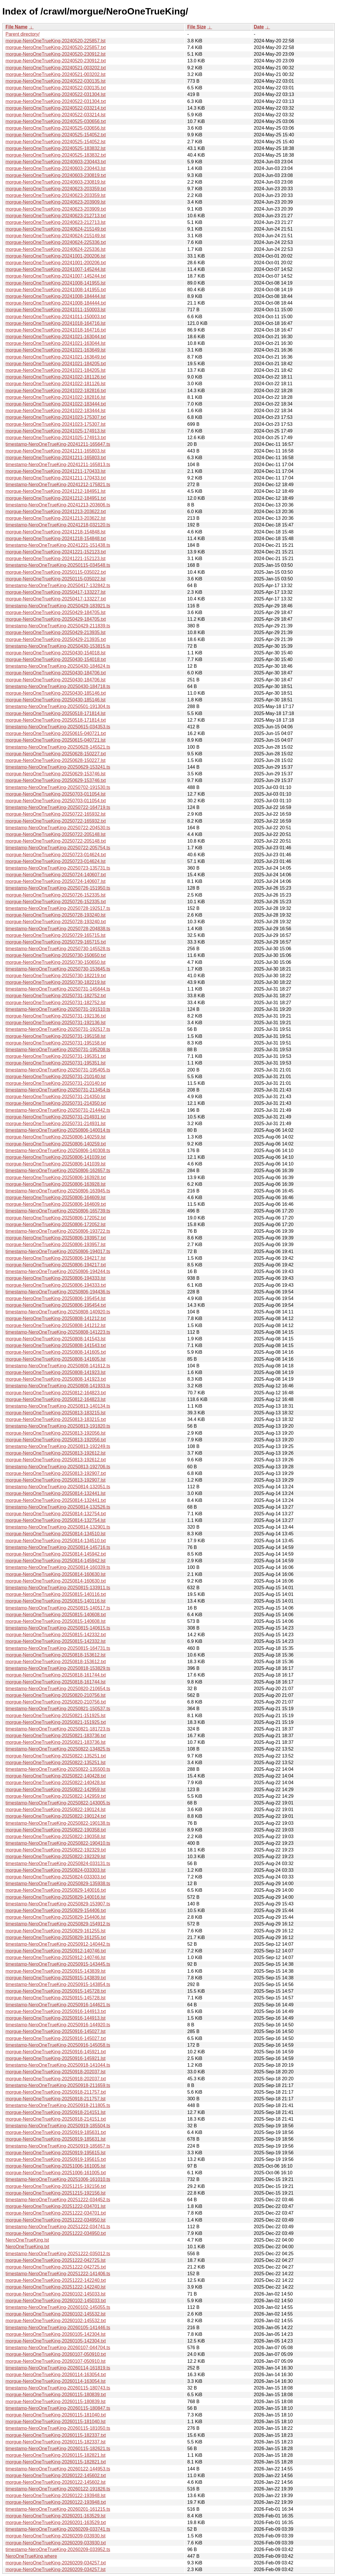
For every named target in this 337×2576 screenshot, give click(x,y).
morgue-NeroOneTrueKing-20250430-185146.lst (56, 699)
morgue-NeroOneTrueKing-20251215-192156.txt (56, 2186)
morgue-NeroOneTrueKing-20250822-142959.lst (56, 1789)
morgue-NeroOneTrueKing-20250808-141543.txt (56, 1345)
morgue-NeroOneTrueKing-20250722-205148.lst (56, 834)
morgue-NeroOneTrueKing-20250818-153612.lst (56, 1654)
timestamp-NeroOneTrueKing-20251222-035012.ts (58, 2253)
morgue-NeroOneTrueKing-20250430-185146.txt (56, 693)
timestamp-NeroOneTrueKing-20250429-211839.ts (58, 625)
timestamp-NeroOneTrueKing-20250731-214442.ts (58, 1110)
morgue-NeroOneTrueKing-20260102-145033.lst (56, 2293)
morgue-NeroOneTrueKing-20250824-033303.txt (56, 1876)
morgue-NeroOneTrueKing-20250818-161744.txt (56, 1674)
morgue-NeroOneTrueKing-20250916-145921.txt (56, 2051)
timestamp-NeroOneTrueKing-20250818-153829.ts (58, 1668)
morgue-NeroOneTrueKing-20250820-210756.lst (56, 1695)
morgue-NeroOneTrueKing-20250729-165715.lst (56, 935)
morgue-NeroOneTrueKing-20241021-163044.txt (56, 336)
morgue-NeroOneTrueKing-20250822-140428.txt (56, 1775)
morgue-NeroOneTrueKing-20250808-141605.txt (56, 1352)
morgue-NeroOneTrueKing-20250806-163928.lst (56, 1184)
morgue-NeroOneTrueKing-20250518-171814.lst (56, 713)
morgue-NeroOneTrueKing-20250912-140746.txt (56, 1950)
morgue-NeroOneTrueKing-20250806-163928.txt (56, 1177)
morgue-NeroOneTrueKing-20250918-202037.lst (56, 2071)
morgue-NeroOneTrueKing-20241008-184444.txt (56, 302)
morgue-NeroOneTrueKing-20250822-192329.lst (56, 1856)
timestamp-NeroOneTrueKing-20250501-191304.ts (58, 706)
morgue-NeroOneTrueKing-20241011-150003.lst (56, 309)
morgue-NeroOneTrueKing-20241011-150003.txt (56, 316)
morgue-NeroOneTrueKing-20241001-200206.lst (56, 256)
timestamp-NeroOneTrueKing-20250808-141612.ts (58, 1365)
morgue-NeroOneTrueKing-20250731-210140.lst (56, 1076)
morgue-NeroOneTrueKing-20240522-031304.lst (56, 94)
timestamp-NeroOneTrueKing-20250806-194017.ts (58, 1251)
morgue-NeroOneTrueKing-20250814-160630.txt (56, 1580)
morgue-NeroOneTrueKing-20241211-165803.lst (56, 450)
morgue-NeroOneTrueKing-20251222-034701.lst (56, 2206)
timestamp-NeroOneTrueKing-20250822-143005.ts (58, 1802)
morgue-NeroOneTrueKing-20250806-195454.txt (56, 1305)
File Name (17, 26)
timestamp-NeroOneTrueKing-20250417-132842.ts (58, 585)
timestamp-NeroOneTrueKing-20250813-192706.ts (58, 1466)
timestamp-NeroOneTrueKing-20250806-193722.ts (58, 1231)
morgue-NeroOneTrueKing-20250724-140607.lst (56, 881)
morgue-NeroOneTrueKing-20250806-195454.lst (56, 1298)
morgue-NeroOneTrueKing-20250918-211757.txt (56, 2092)
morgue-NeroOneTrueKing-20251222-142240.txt (56, 2280)
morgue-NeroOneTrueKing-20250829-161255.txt (56, 1937)
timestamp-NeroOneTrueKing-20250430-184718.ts (58, 686)
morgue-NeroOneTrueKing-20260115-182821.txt (56, 2461)
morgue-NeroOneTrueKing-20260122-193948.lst (56, 2495)
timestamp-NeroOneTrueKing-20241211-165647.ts (58, 444)
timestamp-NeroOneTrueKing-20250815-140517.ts (58, 1607)
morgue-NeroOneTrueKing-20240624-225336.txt (56, 242)
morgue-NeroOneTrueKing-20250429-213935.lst (56, 632)
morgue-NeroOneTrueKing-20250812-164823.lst (56, 1399)
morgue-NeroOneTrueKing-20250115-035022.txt (56, 572)
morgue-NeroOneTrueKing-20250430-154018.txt (56, 659)
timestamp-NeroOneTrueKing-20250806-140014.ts (58, 1130)
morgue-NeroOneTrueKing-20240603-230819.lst (56, 182)
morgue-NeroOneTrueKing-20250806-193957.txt (56, 1237)
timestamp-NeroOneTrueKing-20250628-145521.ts (58, 747)
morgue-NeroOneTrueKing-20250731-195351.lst (56, 1062)
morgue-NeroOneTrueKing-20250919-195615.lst (56, 2152)
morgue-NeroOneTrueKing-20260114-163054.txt (56, 2374)
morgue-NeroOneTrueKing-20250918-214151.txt (56, 2119)
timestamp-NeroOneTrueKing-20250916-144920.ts (58, 2024)
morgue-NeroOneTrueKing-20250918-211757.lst (56, 2098)
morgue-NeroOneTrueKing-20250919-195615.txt (56, 2159)
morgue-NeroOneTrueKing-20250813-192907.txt (56, 1473)
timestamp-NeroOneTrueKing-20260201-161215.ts (58, 2509)
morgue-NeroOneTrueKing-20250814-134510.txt (56, 1540)
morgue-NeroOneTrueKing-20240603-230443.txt (56, 161)
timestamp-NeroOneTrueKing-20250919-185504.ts (58, 2125)
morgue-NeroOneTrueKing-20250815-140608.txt (56, 1614)
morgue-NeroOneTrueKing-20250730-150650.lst (56, 962)
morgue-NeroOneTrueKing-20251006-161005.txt (56, 2172)
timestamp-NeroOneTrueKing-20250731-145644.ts (58, 988)
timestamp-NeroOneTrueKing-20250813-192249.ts (58, 1446)
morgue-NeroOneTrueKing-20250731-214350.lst (56, 1096)
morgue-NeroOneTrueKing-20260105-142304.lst (56, 2334)
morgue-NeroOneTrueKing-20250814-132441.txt (56, 1500)
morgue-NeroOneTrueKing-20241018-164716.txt (56, 329)
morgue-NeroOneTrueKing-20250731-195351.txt (56, 1056)
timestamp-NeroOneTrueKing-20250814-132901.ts (58, 1527)
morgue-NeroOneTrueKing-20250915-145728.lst (56, 1997)
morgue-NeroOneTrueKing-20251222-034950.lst (56, 2219)
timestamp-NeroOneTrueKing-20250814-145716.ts (58, 1547)
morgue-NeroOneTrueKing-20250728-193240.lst (56, 915)
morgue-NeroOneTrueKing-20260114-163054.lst (56, 2381)
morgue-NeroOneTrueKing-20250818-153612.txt (56, 1661)
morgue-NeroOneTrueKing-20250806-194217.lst (56, 1258)
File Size (196, 26)
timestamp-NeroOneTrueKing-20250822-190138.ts (58, 1823)
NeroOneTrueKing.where (31, 2556)
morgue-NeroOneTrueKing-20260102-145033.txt (56, 2300)
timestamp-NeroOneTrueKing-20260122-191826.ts (58, 2488)
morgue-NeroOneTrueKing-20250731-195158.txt (56, 1042)
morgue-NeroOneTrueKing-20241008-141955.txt (56, 289)
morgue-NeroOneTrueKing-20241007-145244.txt (56, 276)
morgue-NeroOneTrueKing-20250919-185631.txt (56, 2132)
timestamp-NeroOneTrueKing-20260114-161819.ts (58, 2367)
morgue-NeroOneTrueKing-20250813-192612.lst (56, 1453)
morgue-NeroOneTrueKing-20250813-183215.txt (56, 1419)
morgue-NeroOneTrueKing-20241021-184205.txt (56, 363)
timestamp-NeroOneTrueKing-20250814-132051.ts (58, 1486)
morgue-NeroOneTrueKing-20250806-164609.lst (56, 1197)
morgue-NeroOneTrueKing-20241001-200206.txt (56, 262)
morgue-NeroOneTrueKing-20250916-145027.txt (56, 2038)
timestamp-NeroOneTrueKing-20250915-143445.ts (58, 1964)
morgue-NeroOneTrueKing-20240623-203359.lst (56, 195)
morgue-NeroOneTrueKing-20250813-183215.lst (56, 1412)
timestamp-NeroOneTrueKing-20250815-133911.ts (58, 1587)
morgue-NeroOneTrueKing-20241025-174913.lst (56, 430)
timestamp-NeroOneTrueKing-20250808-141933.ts (58, 1385)
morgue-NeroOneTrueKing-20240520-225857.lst (56, 40)
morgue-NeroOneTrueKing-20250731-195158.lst (56, 1036)
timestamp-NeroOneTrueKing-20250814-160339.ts (58, 1567)
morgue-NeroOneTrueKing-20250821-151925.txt (56, 1722)
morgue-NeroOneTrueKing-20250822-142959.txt (56, 1796)
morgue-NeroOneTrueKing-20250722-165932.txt (56, 821)
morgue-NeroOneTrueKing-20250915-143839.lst (56, 1971)
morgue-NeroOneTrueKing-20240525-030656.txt (56, 121)
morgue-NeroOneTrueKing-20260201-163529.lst (56, 2515)
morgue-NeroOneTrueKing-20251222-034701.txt (56, 2213)
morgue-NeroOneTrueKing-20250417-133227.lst (56, 592)
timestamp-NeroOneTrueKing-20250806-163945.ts (58, 1190)
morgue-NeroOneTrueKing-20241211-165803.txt (56, 457)
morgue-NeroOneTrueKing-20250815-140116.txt (56, 1594)
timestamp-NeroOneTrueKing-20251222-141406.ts (58, 2273)
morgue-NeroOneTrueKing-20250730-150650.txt (56, 955)
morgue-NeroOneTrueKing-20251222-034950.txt (56, 2233)
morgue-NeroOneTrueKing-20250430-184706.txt (56, 672)
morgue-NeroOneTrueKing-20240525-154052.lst (56, 141)
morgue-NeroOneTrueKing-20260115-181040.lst (56, 2421)
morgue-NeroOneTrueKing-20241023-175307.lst (56, 424)
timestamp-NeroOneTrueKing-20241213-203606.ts (58, 504)
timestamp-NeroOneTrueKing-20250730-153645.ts (58, 968)
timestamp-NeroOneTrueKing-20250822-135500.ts (58, 1769)
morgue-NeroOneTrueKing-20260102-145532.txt (56, 2320)
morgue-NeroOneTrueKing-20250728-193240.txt (56, 921)
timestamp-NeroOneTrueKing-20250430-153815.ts (58, 646)
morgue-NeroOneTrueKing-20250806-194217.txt (56, 1264)
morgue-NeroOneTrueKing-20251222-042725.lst (56, 2260)
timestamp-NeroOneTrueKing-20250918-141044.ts (58, 2065)
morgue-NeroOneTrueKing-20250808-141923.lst (56, 1372)
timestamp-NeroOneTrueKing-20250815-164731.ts (58, 1648)
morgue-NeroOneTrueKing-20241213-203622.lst (56, 518)
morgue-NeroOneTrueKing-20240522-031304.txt (56, 101)
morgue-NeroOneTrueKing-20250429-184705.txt (56, 619)
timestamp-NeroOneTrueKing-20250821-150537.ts (58, 1708)
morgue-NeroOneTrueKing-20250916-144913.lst (56, 2018)
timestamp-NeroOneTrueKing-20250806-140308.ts (58, 1150)
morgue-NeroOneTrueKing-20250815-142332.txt (56, 1634)
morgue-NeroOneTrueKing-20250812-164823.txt (56, 1392)
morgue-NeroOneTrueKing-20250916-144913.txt (56, 2011)
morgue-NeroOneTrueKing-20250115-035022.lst (56, 578)
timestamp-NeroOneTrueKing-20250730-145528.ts (58, 948)
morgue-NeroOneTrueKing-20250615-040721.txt (56, 733)
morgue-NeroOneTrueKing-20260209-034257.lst (56, 2569)
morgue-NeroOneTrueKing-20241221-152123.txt (56, 551)
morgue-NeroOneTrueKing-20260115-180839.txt (56, 2394)
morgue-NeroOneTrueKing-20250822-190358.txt (56, 1829)
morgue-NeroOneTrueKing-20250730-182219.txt (56, 975)
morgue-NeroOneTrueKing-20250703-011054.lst (56, 794)
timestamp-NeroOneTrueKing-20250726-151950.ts (58, 888)
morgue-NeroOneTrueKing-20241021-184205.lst (56, 370)
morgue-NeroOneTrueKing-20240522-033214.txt (56, 108)
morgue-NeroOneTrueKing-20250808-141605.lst (56, 1359)
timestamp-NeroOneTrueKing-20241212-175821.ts (58, 484)
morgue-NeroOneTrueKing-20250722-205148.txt (56, 841)
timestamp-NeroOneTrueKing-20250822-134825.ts (58, 1748)
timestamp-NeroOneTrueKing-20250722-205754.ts (58, 847)
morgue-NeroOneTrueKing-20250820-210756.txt (56, 1701)
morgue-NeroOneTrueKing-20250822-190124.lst (56, 1809)
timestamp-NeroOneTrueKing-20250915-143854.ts (58, 1984)
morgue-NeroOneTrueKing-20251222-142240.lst (56, 2286)
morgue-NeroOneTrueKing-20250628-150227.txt (56, 753)
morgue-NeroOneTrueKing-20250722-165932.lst (56, 814)
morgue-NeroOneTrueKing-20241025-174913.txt (56, 437)
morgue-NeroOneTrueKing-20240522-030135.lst (56, 81)
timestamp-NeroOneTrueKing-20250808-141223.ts (58, 1332)
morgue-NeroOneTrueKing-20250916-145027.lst (56, 2031)
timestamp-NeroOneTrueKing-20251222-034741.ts (58, 2226)
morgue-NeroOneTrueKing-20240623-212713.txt (56, 215)
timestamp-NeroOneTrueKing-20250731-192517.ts (58, 1029)
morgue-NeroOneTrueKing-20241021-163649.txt (56, 356)
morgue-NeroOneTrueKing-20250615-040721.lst (56, 740)
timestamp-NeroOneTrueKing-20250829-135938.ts (58, 1883)
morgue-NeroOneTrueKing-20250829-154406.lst (56, 1917)
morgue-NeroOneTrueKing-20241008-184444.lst (56, 296)
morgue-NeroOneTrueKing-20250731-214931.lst (56, 1123)
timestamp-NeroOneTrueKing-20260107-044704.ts (58, 2347)
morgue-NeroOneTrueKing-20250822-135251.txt (56, 1755)
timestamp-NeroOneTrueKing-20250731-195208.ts (58, 1049)
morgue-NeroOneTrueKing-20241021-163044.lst (56, 343)
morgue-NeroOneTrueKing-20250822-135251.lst (56, 1762)
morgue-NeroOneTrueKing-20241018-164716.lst (56, 323)
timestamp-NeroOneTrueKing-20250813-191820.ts (58, 1426)
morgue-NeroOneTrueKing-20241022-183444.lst (56, 410)
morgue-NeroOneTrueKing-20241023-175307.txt (56, 417)
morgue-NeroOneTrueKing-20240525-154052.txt (56, 134)
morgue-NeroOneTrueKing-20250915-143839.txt (56, 1977)
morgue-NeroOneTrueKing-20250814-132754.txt (56, 1513)
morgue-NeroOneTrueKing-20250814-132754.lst (56, 1520)
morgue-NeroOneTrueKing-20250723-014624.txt (56, 854)
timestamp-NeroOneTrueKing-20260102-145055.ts (58, 2307)
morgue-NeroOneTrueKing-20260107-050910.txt (56, 2354)
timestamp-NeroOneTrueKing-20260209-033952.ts (58, 2549)
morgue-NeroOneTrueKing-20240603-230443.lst (56, 168)
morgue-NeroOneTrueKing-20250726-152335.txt (56, 901)
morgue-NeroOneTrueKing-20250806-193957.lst (56, 1244)
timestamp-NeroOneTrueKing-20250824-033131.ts (58, 1863)
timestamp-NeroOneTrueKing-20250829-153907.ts (58, 1903)
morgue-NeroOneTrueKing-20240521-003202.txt (56, 67)
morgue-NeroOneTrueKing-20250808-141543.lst (56, 1338)
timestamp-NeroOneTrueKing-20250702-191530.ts (58, 787)
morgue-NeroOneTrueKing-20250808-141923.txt (56, 1379)
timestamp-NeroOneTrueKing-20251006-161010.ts (58, 2179)
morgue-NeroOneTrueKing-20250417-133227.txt (56, 598)
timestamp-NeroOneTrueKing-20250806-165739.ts (58, 1210)
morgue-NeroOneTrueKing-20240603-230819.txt (56, 175)
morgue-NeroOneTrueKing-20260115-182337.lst (56, 2441)
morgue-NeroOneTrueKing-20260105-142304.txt (56, 2340)
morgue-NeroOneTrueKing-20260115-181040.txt (56, 2414)
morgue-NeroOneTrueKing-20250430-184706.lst (56, 679)
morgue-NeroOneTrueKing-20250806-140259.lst (56, 1136)
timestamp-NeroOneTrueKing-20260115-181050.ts (58, 2428)
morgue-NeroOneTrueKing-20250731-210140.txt (56, 1083)
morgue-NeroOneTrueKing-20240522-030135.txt (56, 87)
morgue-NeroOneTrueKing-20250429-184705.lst (56, 612)
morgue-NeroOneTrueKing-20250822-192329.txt (56, 1849)
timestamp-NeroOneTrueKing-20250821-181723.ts (58, 1728)
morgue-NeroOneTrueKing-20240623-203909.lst (56, 202)
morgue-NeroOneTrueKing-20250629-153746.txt (56, 780)
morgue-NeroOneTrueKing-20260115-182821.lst (56, 2455)
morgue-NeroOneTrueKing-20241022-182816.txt (56, 390)
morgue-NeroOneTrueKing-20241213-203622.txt (56, 511)
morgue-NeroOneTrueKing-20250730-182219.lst (56, 982)
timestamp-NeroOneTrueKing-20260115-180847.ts (58, 2408)
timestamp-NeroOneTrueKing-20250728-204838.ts (58, 928)
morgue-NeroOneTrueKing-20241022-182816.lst (56, 397)
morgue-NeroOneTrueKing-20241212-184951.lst (56, 491)
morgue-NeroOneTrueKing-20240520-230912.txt (56, 60)
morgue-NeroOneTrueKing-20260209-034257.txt (56, 2562)
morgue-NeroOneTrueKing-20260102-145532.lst (56, 2313)
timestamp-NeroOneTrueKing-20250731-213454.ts (58, 1089)
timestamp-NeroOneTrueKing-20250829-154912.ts (58, 1923)
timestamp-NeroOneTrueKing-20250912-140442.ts (58, 1944)
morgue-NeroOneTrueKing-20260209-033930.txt (56, 2542)
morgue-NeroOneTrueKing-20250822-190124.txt (56, 1816)
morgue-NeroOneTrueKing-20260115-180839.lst (56, 2401)
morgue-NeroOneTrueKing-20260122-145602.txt (56, 2475)
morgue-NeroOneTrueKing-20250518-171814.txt (56, 720)
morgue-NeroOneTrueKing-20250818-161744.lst (56, 1681)
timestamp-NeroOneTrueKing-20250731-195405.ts (58, 1069)
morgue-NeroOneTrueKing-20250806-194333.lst (56, 1278)
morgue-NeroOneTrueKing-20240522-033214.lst (56, 114)
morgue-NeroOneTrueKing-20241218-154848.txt (56, 538)
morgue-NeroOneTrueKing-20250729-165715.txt (56, 941)
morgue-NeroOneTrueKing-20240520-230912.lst (56, 54)
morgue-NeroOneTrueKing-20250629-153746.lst (56, 773)
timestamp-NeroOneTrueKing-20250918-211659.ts (58, 2085)
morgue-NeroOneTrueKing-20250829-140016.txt (56, 1890)
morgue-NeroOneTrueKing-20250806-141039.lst (56, 1163)
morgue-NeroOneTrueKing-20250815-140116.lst (56, 1601)
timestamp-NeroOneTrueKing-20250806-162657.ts (58, 1170)
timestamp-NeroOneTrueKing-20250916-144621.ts (58, 2004)
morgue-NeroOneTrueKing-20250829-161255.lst (56, 1930)
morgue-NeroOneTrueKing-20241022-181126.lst (56, 383)
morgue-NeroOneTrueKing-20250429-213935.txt (56, 639)
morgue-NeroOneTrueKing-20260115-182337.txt (56, 2435)
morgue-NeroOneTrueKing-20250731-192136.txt (56, 1015)
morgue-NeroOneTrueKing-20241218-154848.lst (56, 531)
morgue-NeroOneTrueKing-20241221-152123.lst (56, 558)
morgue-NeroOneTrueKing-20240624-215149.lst (56, 235)
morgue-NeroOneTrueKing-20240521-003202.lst (56, 74)
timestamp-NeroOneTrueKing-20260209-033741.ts (58, 2529)
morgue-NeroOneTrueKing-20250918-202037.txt (56, 2078)
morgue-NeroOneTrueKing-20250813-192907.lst (56, 1480)
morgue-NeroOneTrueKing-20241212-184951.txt (56, 498)
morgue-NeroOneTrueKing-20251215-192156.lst (56, 2193)
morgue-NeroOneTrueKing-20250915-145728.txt (56, 1991)
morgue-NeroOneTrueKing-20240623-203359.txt (56, 188)
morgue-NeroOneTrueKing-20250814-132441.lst (56, 1493)
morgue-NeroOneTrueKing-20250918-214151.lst (56, 2112)
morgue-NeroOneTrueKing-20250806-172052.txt (56, 1217)
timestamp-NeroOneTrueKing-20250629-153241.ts (58, 767)
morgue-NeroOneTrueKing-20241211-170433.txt (56, 477)
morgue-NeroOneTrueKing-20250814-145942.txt (56, 1554)
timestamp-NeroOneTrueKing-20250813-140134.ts (58, 1406)
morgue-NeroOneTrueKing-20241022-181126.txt (56, 376)
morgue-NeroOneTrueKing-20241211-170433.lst (56, 471)
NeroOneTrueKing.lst (27, 2240)
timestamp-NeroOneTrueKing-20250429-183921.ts (58, 605)
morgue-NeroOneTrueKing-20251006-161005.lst (56, 2166)
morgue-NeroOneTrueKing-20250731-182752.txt (56, 995)
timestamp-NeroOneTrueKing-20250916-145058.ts (58, 2045)
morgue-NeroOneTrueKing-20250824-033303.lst (56, 1870)
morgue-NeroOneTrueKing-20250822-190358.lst (56, 1836)
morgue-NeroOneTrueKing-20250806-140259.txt (56, 1143)
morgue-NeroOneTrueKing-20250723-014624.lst (56, 861)
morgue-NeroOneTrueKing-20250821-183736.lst (56, 1742)
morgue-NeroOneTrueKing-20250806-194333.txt (56, 1285)
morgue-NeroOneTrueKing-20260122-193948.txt (56, 2502)
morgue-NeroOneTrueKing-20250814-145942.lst (56, 1560)
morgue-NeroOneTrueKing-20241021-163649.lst (56, 349)
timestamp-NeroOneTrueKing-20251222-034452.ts (58, 2199)
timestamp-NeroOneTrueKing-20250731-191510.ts (58, 1009)
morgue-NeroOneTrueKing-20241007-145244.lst (56, 269)
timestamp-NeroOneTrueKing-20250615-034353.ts (58, 726)
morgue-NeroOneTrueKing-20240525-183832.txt (56, 155)
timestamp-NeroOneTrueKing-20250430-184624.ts (58, 666)
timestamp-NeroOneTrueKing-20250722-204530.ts (58, 827)
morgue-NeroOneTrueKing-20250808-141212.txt (56, 1318)
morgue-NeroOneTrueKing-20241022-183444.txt (56, 403)
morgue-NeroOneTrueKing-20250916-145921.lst (56, 2058)
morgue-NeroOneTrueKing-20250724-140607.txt (56, 874)
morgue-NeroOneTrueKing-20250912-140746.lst (56, 1957)
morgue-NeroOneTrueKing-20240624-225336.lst (56, 249)
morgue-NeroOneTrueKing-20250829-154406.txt (56, 1910)
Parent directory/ (22, 34)
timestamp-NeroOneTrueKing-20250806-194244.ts (58, 1271)
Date (259, 26)
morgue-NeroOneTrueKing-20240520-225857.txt (56, 47)
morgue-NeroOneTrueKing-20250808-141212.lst (56, 1325)
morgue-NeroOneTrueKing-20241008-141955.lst (56, 282)
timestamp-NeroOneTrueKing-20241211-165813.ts (58, 464)
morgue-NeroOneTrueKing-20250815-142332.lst (56, 1641)
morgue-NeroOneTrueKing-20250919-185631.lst (56, 2139)
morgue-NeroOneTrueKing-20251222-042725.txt (56, 2266)
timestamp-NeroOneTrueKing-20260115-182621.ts (58, 2448)
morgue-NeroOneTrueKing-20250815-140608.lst (56, 1621)
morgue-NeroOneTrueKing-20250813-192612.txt (56, 1459)
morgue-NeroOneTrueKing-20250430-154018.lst (56, 652)
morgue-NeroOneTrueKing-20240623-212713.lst (56, 222)
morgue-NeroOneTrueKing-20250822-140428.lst (56, 1782)
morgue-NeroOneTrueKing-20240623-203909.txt (56, 209)
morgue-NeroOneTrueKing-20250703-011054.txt (56, 800)
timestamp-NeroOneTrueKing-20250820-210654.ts (58, 1688)
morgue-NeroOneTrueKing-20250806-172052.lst (56, 1224)
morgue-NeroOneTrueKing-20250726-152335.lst (56, 895)
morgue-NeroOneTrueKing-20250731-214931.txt (56, 1116)
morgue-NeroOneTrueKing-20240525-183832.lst (56, 148)
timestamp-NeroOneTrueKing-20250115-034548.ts (58, 565)
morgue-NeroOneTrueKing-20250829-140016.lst (56, 1897)
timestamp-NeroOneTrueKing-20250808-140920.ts (58, 1311)
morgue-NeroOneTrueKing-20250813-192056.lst (56, 1433)
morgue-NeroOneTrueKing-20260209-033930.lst (56, 2535)
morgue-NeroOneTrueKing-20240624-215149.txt (56, 229)
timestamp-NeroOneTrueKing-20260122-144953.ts (58, 2468)
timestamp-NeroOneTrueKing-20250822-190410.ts (58, 1843)
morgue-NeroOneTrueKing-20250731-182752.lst (56, 1002)
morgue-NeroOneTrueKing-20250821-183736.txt (56, 1735)
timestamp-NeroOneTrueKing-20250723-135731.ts (58, 868)
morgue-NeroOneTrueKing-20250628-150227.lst (56, 760)
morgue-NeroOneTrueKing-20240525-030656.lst (56, 128)
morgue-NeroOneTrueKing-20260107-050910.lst (56, 2361)
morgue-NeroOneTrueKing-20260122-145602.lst (56, 2482)
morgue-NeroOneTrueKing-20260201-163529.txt (56, 2522)
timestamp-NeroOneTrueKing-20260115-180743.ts (58, 2387)
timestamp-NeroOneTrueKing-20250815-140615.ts (58, 1627)
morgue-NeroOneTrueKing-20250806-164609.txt (56, 1204)
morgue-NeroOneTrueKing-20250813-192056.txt (56, 1439)
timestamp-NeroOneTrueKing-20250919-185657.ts (58, 2146)
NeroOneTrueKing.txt (27, 2246)
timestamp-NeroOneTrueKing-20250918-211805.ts (58, 2105)
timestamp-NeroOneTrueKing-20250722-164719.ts (58, 807)
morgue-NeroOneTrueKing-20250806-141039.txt (56, 1157)
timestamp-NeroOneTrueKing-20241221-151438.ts (58, 545)
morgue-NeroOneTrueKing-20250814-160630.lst (56, 1574)
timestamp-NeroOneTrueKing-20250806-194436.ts (58, 1291)
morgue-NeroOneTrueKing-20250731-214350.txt (56, 1103)
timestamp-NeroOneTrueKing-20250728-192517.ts (58, 908)
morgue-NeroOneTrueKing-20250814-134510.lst (56, 1533)
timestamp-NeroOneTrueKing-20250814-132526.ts (58, 1507)
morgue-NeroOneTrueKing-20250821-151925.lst (56, 1715)
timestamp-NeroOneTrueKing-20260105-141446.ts (58, 2327)
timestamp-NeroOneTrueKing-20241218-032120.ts (58, 524)
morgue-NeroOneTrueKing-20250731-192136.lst (56, 1022)
